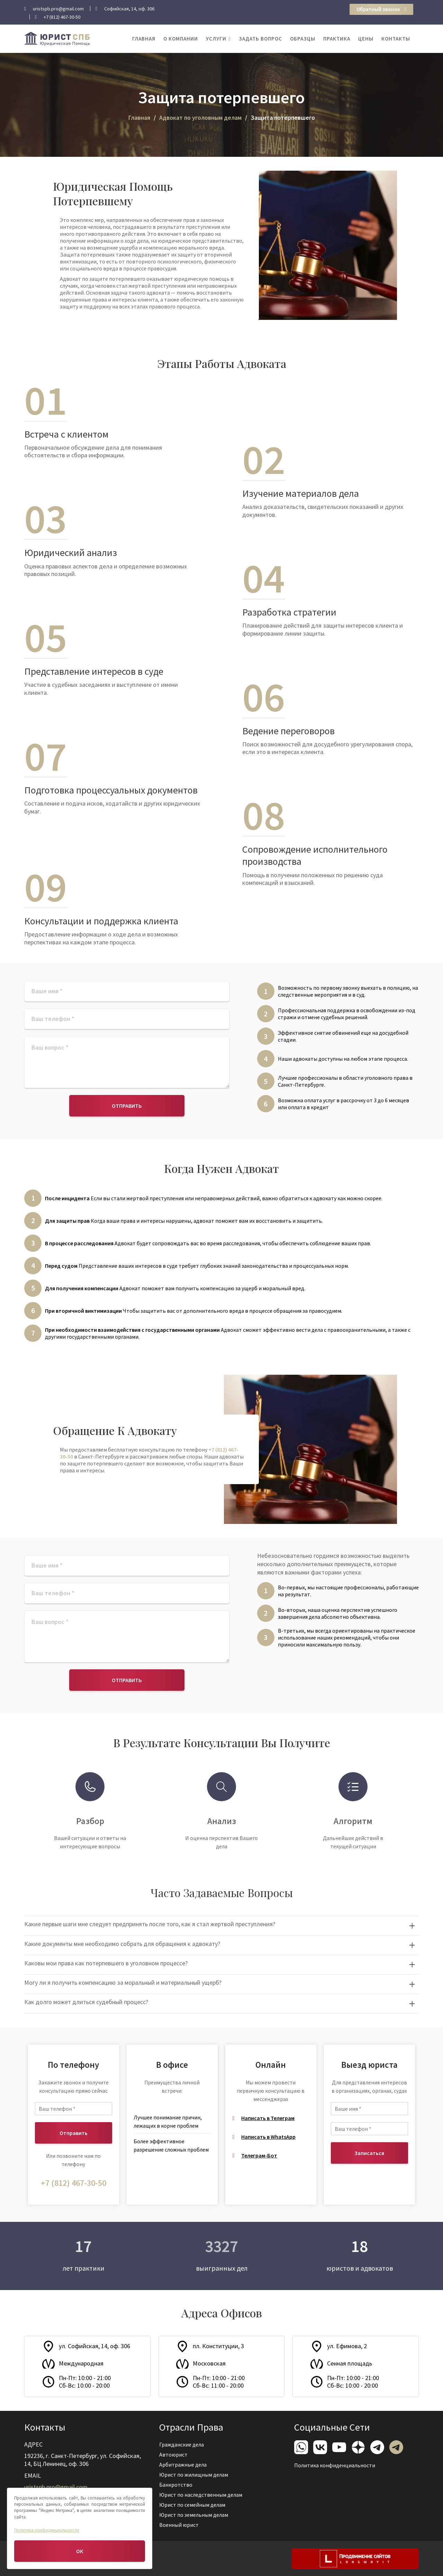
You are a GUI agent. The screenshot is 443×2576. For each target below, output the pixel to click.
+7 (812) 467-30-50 (73, 2183)
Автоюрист (175, 2455)
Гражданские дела (182, 2445)
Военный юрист (180, 2523)
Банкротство (177, 2484)
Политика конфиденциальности (335, 2464)
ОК (79, 2551)
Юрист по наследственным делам (201, 2494)
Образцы (302, 38)
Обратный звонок (381, 9)
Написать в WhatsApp (268, 2136)
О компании (180, 38)
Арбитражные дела (184, 2464)
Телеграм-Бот (259, 2155)
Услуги (216, 38)
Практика (336, 38)
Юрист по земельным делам (194, 2513)
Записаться (369, 2152)
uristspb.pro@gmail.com (57, 2486)
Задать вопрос (260, 38)
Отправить (127, 1105)
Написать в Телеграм (268, 2118)
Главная (143, 38)
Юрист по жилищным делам (194, 2474)
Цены (365, 38)
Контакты (395, 38)
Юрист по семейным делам (193, 2504)
